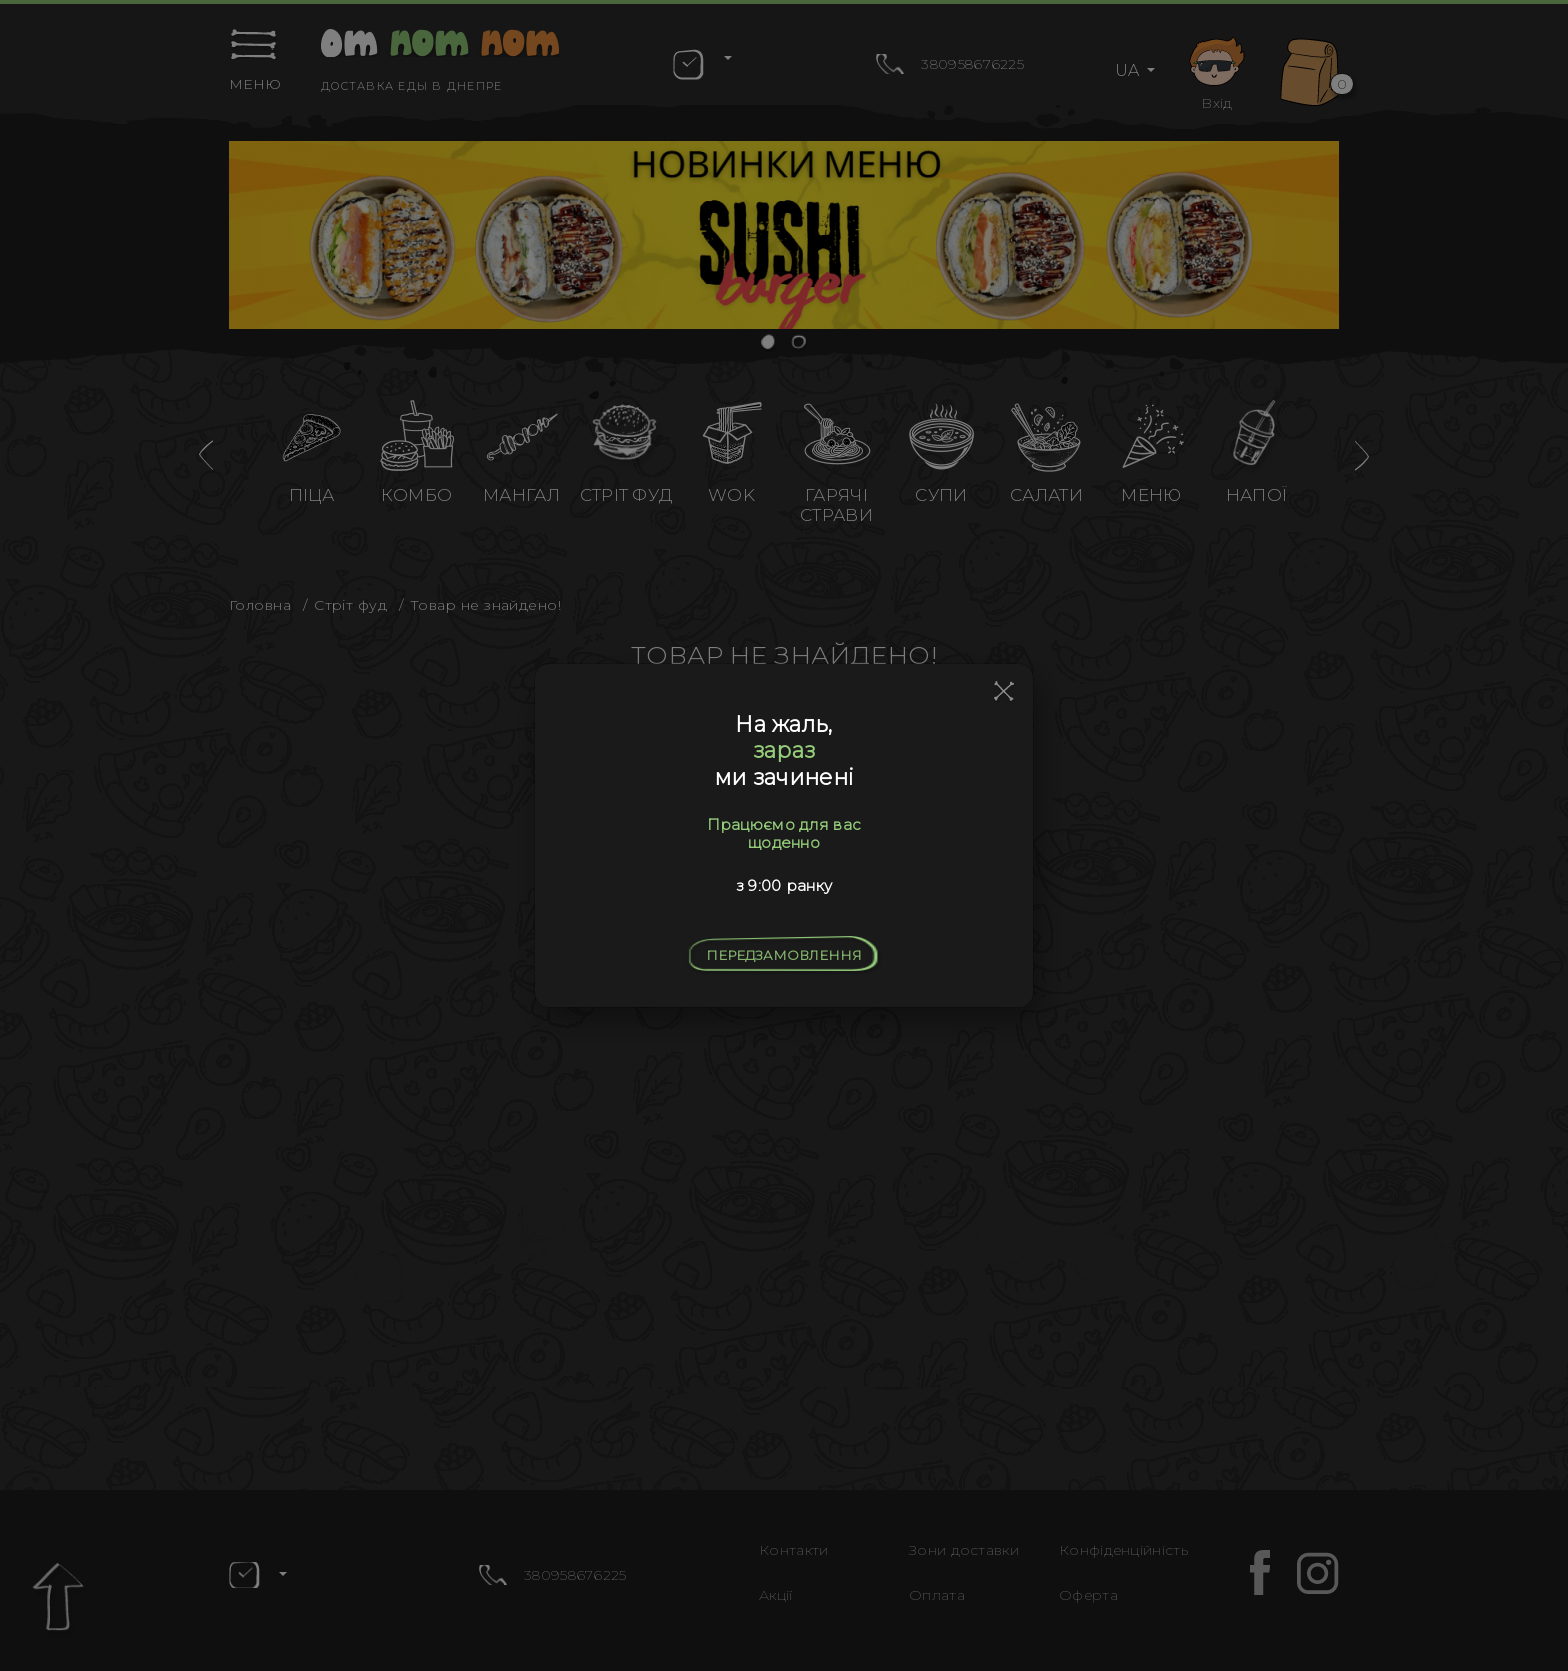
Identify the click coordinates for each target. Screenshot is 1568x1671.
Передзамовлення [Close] (784, 955)
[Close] (1004, 692)
